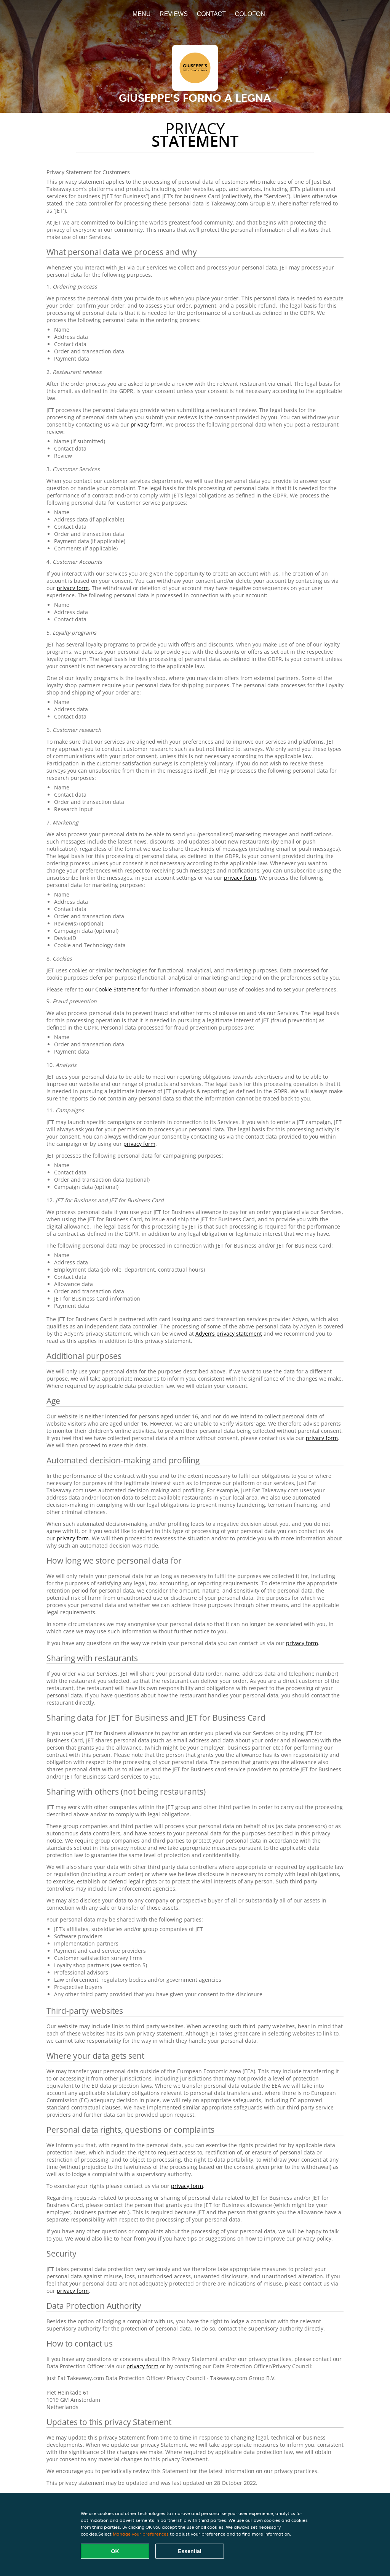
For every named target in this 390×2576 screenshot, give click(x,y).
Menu (141, 14)
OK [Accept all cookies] (115, 2551)
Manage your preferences (141, 2534)
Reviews (174, 14)
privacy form (147, 424)
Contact (211, 14)
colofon (250, 14)
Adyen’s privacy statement (228, 1333)
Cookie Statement (117, 989)
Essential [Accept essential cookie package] (189, 2551)
